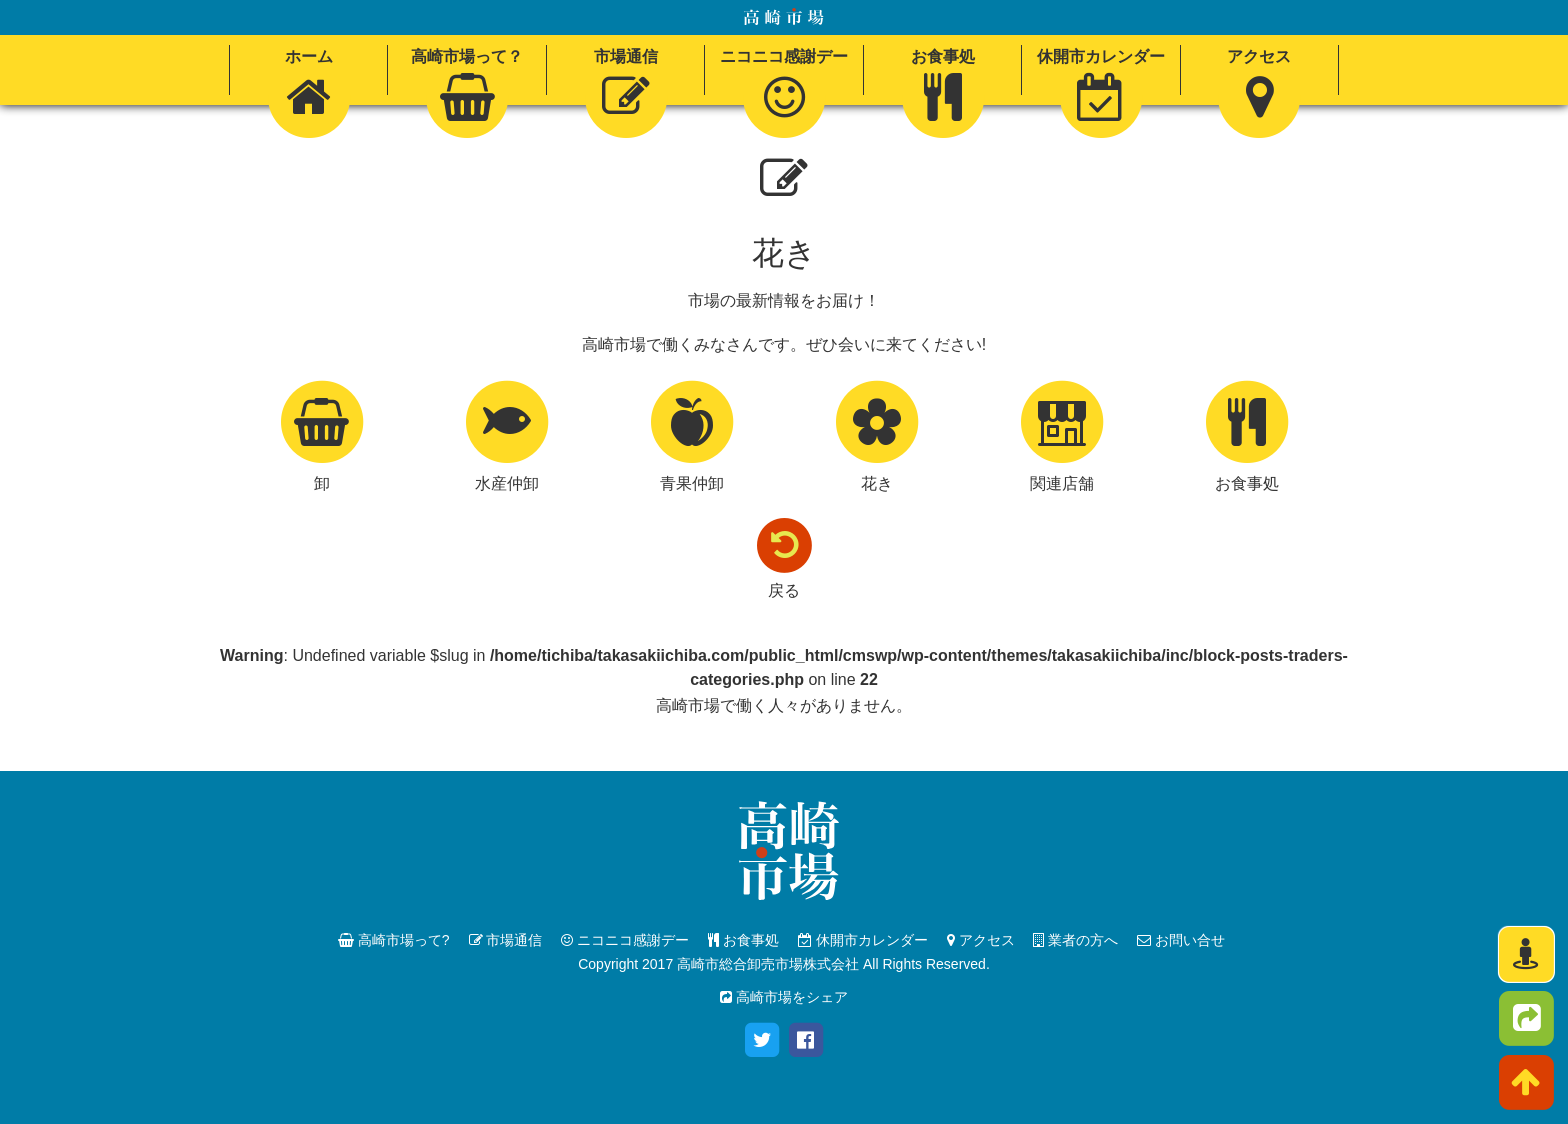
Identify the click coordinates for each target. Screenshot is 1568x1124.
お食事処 (743, 940)
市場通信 (506, 940)
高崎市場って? (394, 940)
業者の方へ (1075, 940)
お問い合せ (1181, 940)
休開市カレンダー (863, 940)
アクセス (981, 940)
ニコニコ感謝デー (625, 940)
